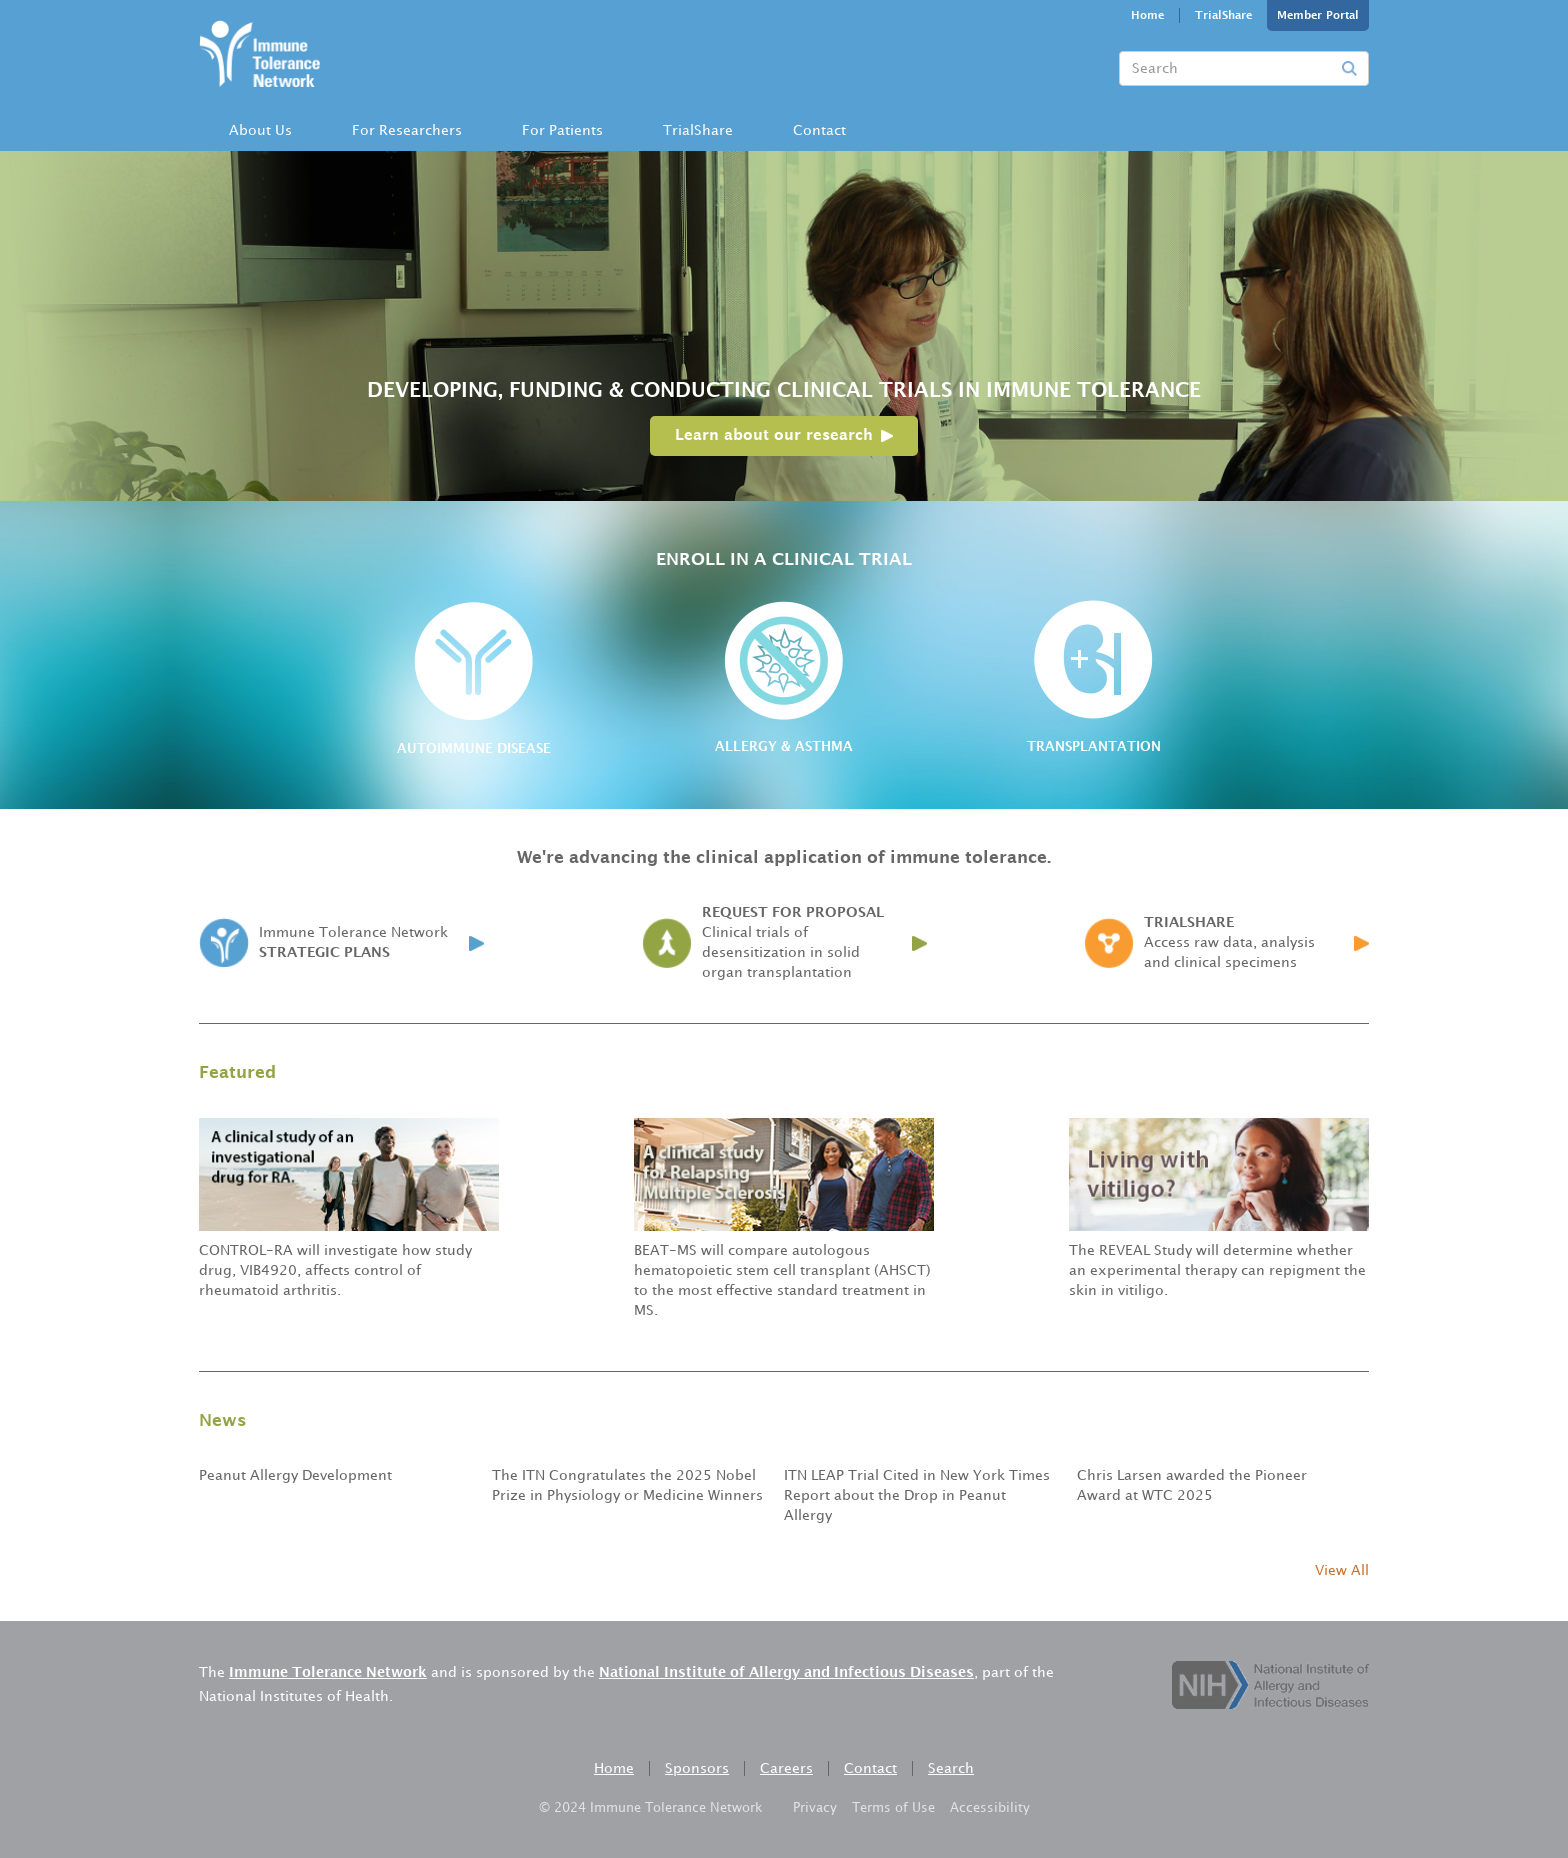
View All (1342, 1570)
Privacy (815, 1808)
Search (951, 1768)
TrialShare (1223, 16)
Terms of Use (893, 1808)
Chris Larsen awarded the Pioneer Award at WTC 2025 (1192, 1485)
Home (1147, 16)
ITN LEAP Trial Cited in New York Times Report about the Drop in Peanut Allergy (917, 1495)
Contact (819, 130)
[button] (260, 131)
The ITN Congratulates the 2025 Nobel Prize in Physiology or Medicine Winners (627, 1485)
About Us (260, 130)
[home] (259, 50)
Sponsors (697, 1768)
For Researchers (407, 130)
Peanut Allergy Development (295, 1475)
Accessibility (990, 1808)
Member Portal (1318, 16)
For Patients (562, 130)
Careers (786, 1768)
